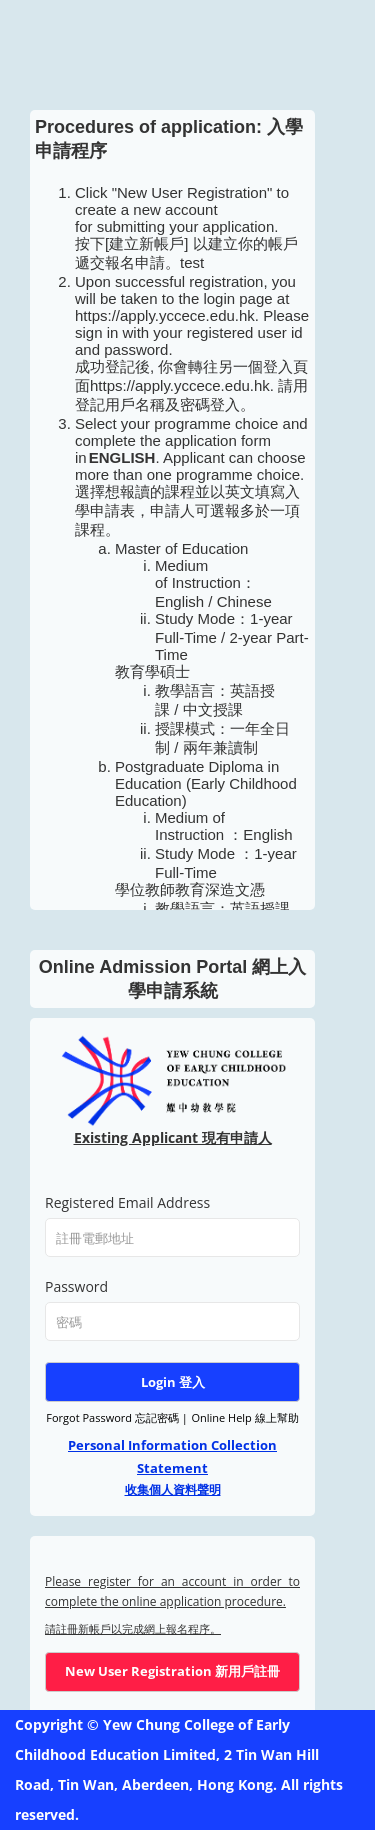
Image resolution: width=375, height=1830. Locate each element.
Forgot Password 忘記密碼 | (117, 1417)
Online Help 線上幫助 (244, 1417)
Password (76, 1286)
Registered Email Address (127, 1202)
